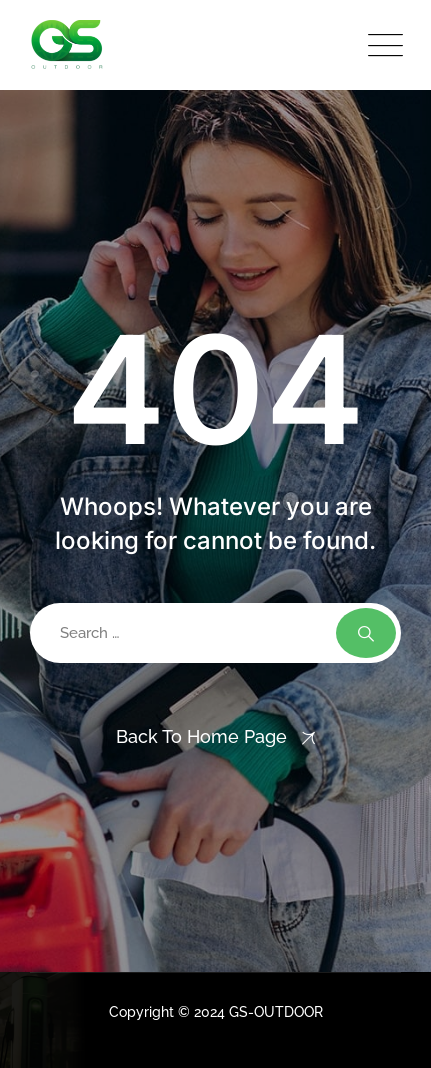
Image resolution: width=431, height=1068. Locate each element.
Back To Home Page (201, 736)
